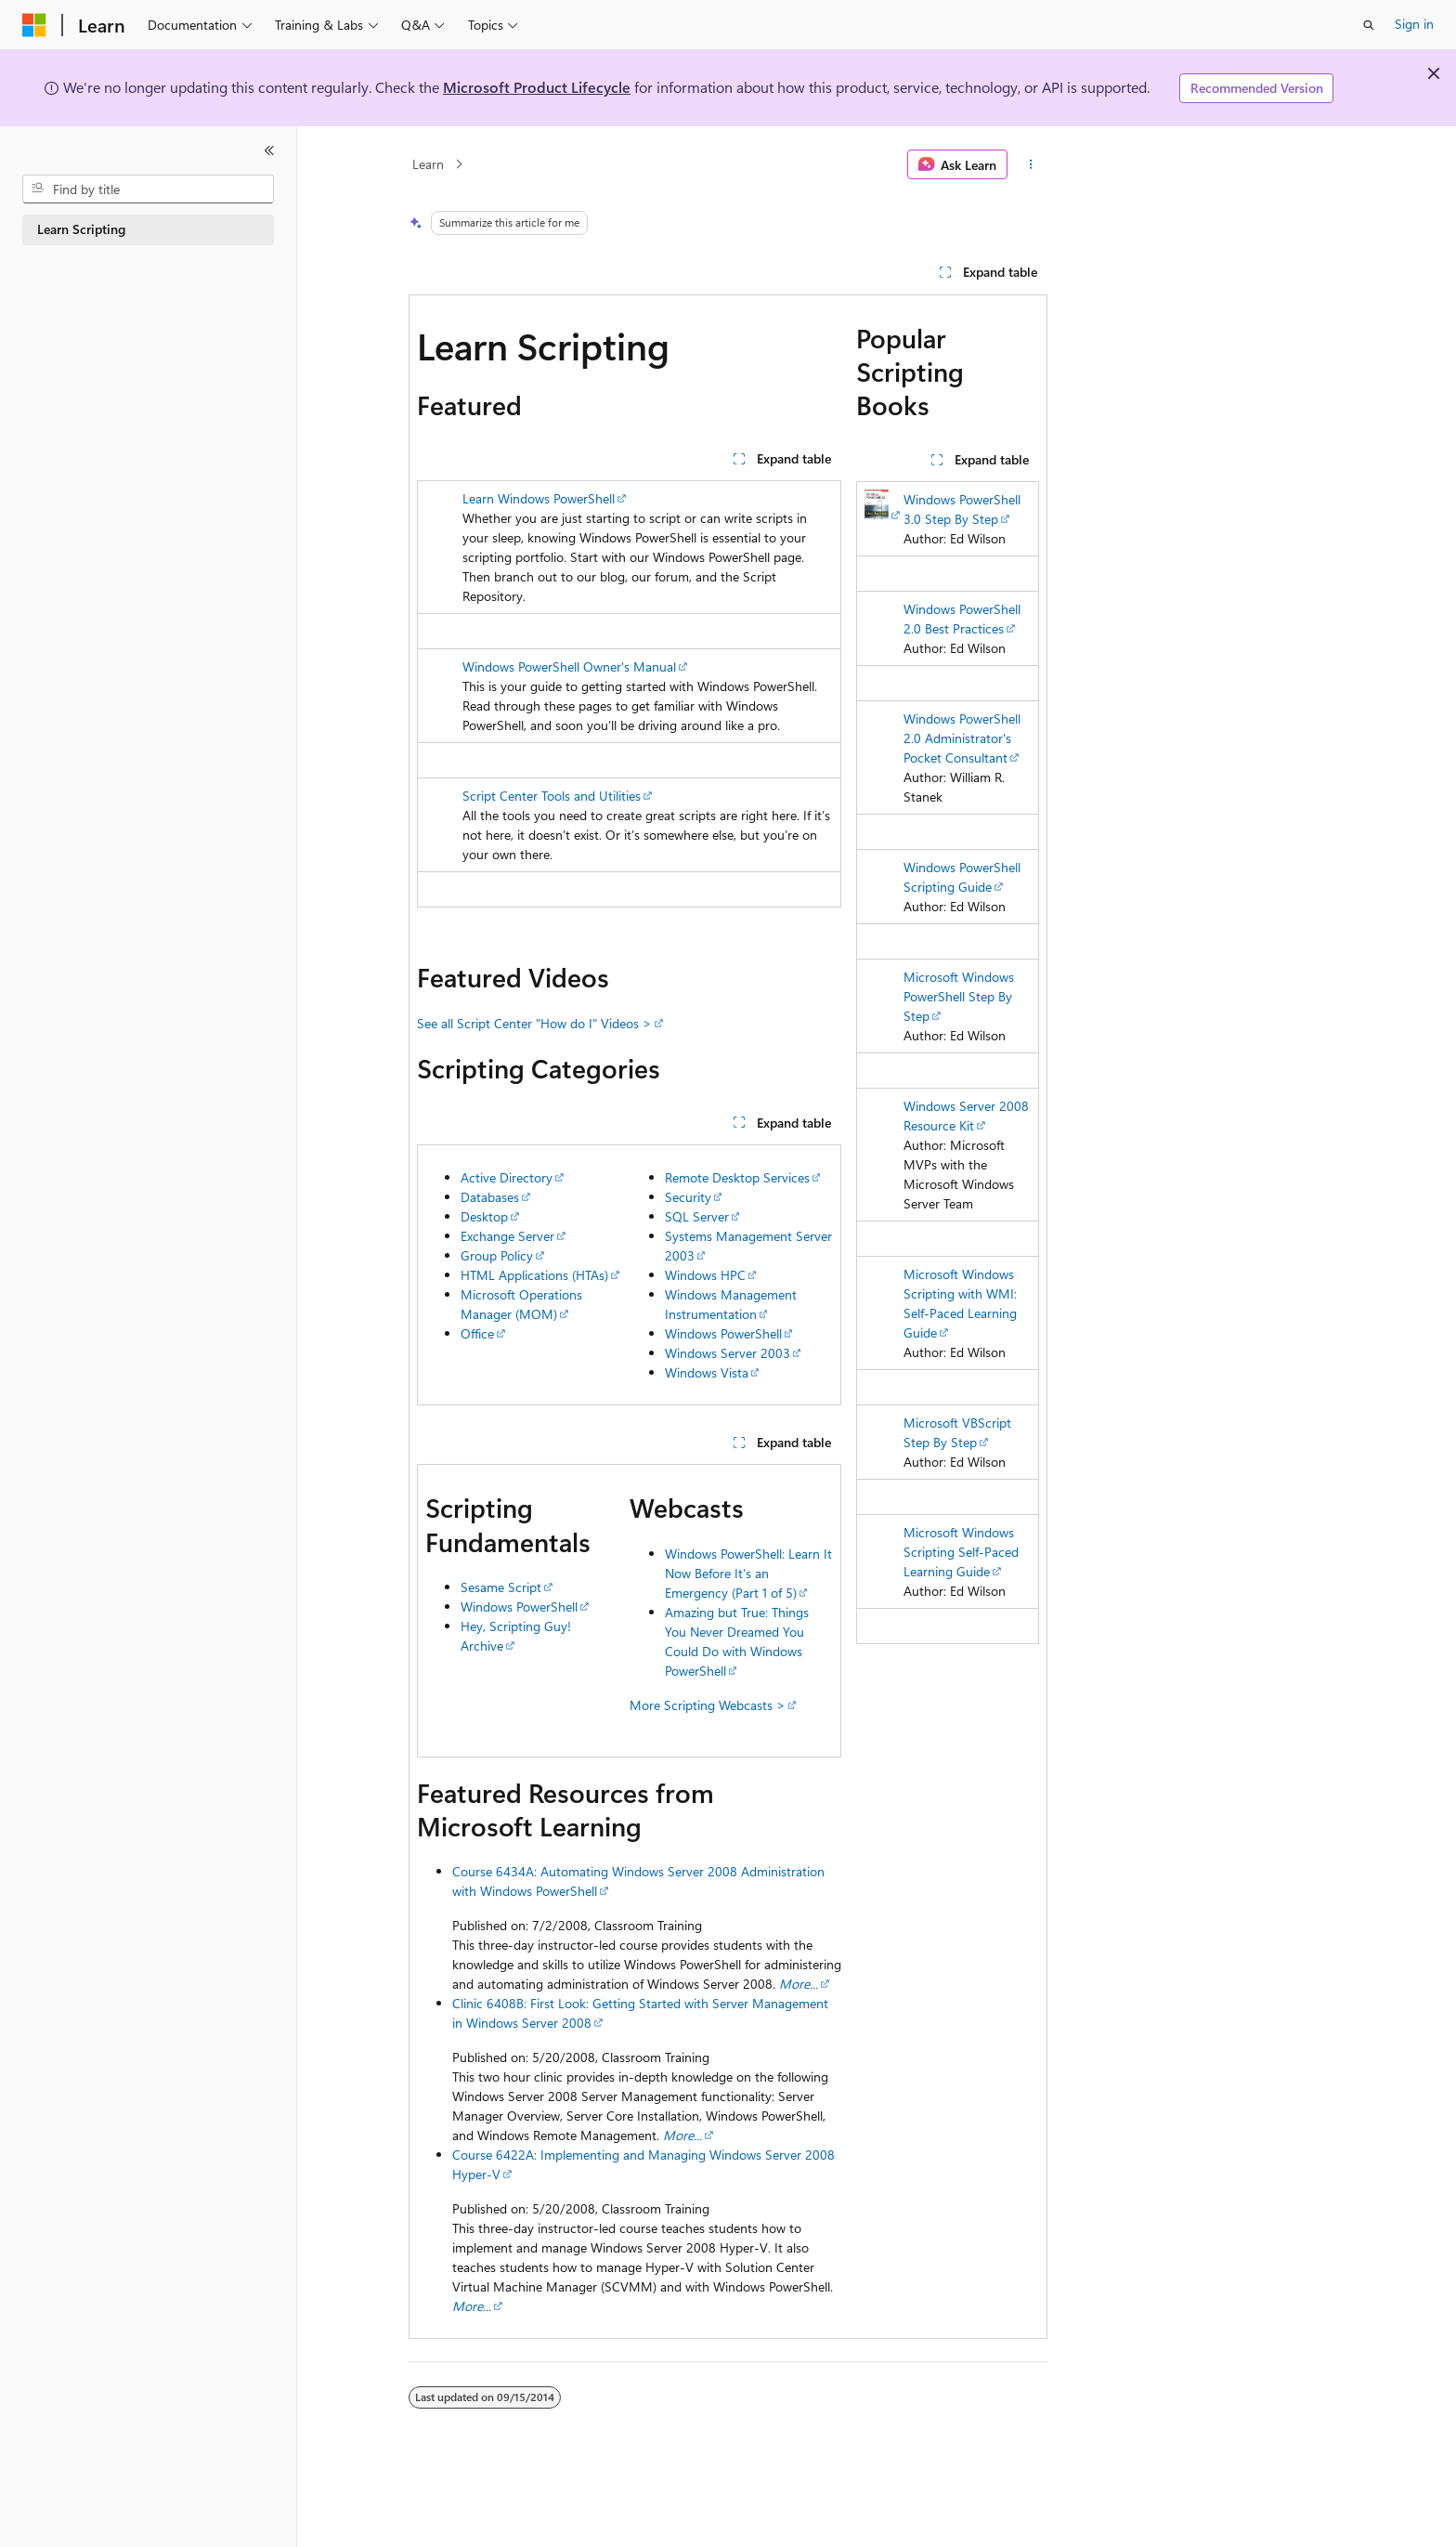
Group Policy (497, 1255)
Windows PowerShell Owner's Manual (569, 666)
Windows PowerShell (723, 1333)
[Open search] (1368, 25)
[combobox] (148, 189)
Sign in (1414, 24)
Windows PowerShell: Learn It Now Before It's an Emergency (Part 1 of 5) (748, 1573)
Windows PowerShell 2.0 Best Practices (962, 618)
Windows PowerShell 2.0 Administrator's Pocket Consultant (962, 738)
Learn (428, 164)
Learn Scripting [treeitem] (81, 229)
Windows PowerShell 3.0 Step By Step (962, 509)
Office (477, 1333)
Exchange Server (507, 1236)
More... (471, 2306)
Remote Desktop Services (737, 1177)
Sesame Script (501, 1587)
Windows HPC (705, 1275)
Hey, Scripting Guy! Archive (516, 1635)
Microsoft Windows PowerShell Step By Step (959, 996)
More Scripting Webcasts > (708, 1705)
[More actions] (1031, 164)
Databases (490, 1197)
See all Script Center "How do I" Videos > (534, 1023)
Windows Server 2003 (727, 1353)
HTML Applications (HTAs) (534, 1275)
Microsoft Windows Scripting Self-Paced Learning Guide (961, 1551)
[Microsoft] (34, 25)
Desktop (484, 1216)
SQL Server (697, 1216)
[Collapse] (269, 150)
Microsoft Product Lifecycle (536, 87)
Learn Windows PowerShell (538, 498)
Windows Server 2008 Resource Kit (966, 1115)
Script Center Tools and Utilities (551, 795)
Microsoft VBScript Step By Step (957, 1432)
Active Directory (506, 1177)
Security (688, 1197)
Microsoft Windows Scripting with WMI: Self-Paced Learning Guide (960, 1303)
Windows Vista (706, 1372)
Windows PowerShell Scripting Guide (962, 876)
